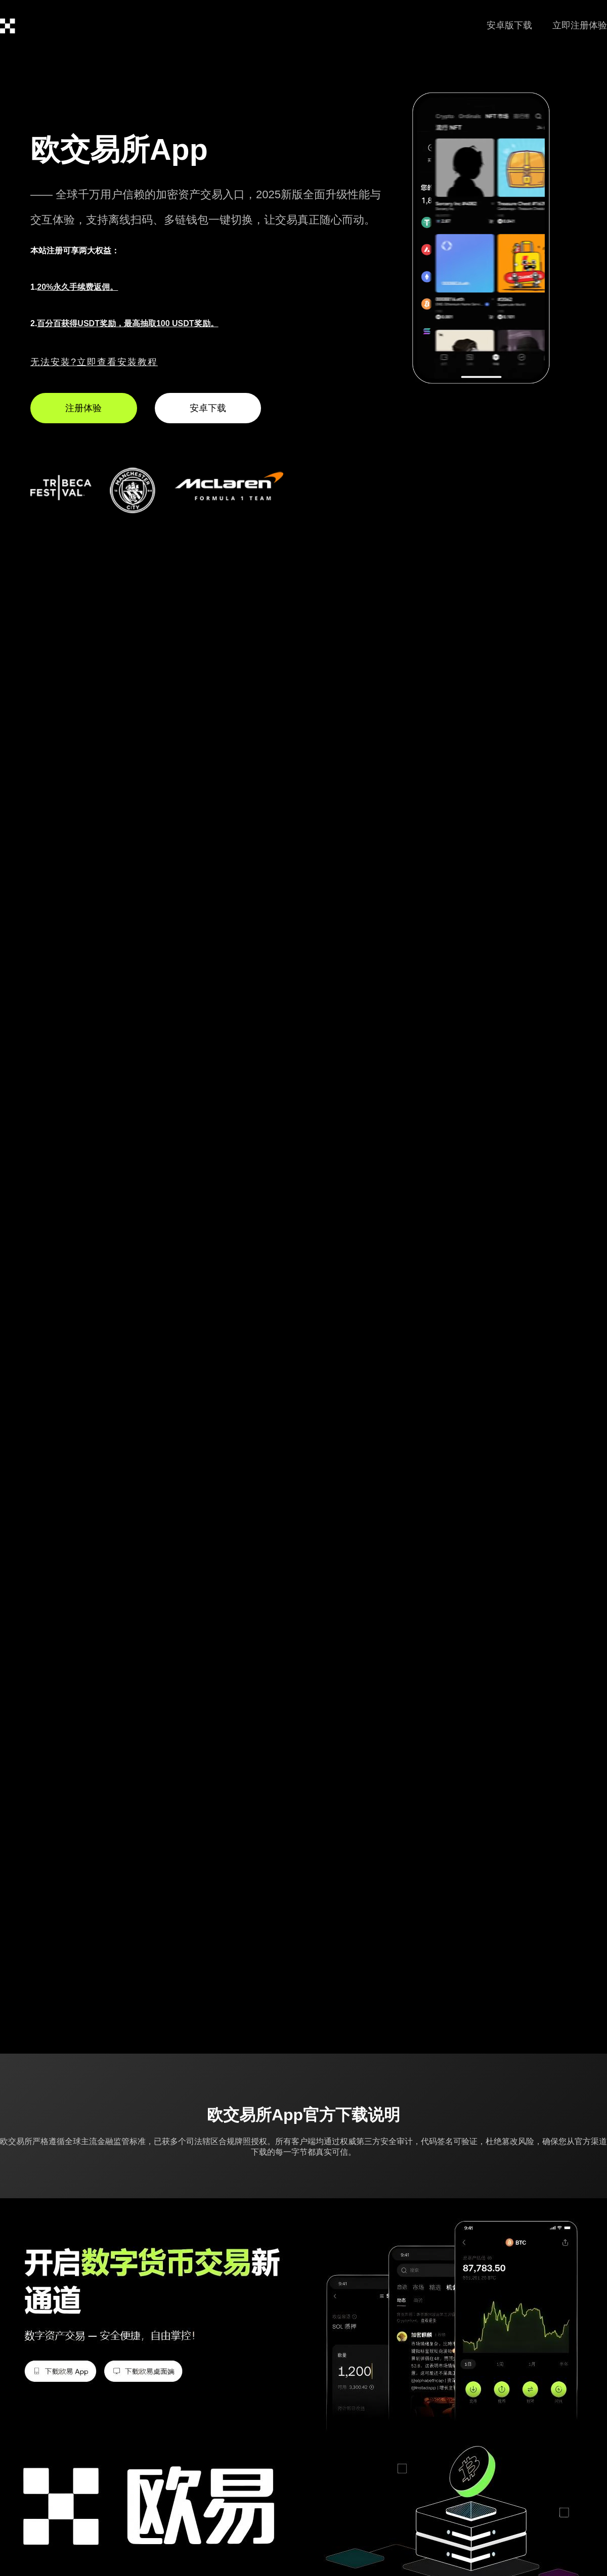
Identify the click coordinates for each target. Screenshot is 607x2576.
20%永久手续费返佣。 (77, 287)
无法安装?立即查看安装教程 (94, 362)
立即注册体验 (579, 25)
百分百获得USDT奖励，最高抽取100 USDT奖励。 (127, 323)
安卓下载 (208, 408)
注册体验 (83, 408)
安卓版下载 (509, 25)
